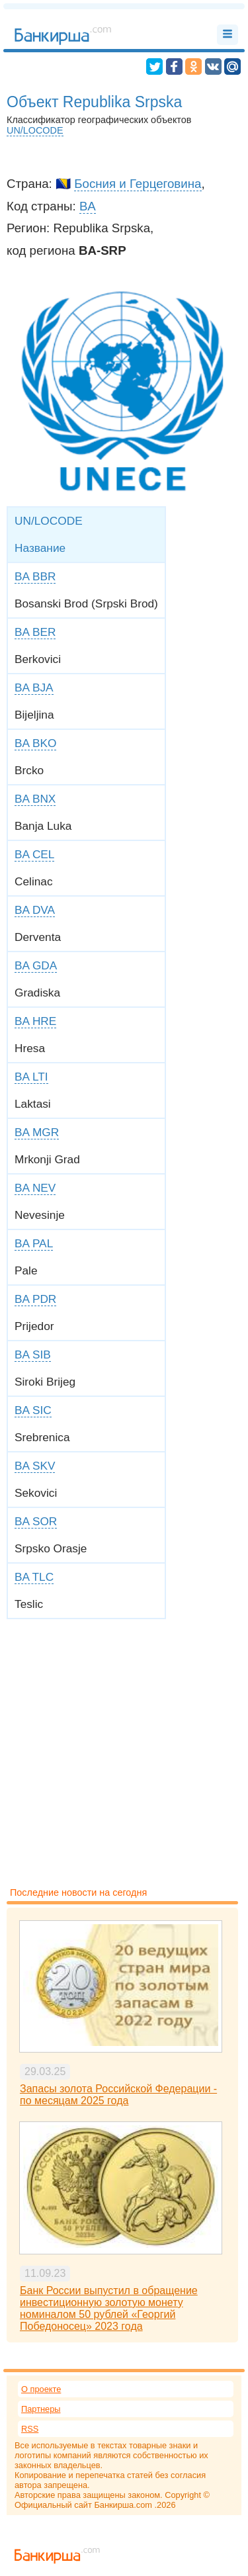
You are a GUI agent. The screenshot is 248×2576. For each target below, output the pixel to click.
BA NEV (35, 1187)
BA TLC (34, 1576)
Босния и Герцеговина (137, 184)
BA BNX (35, 798)
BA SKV (35, 1465)
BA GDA (36, 965)
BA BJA (34, 687)
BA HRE (35, 1021)
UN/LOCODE (35, 130)
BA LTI (31, 1076)
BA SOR (36, 1521)
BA (87, 206)
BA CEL (34, 854)
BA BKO (35, 743)
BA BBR (35, 576)
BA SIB (33, 1354)
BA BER (35, 632)
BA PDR (35, 1299)
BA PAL (34, 1243)
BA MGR (37, 1132)
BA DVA (35, 909)
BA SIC (33, 1410)
